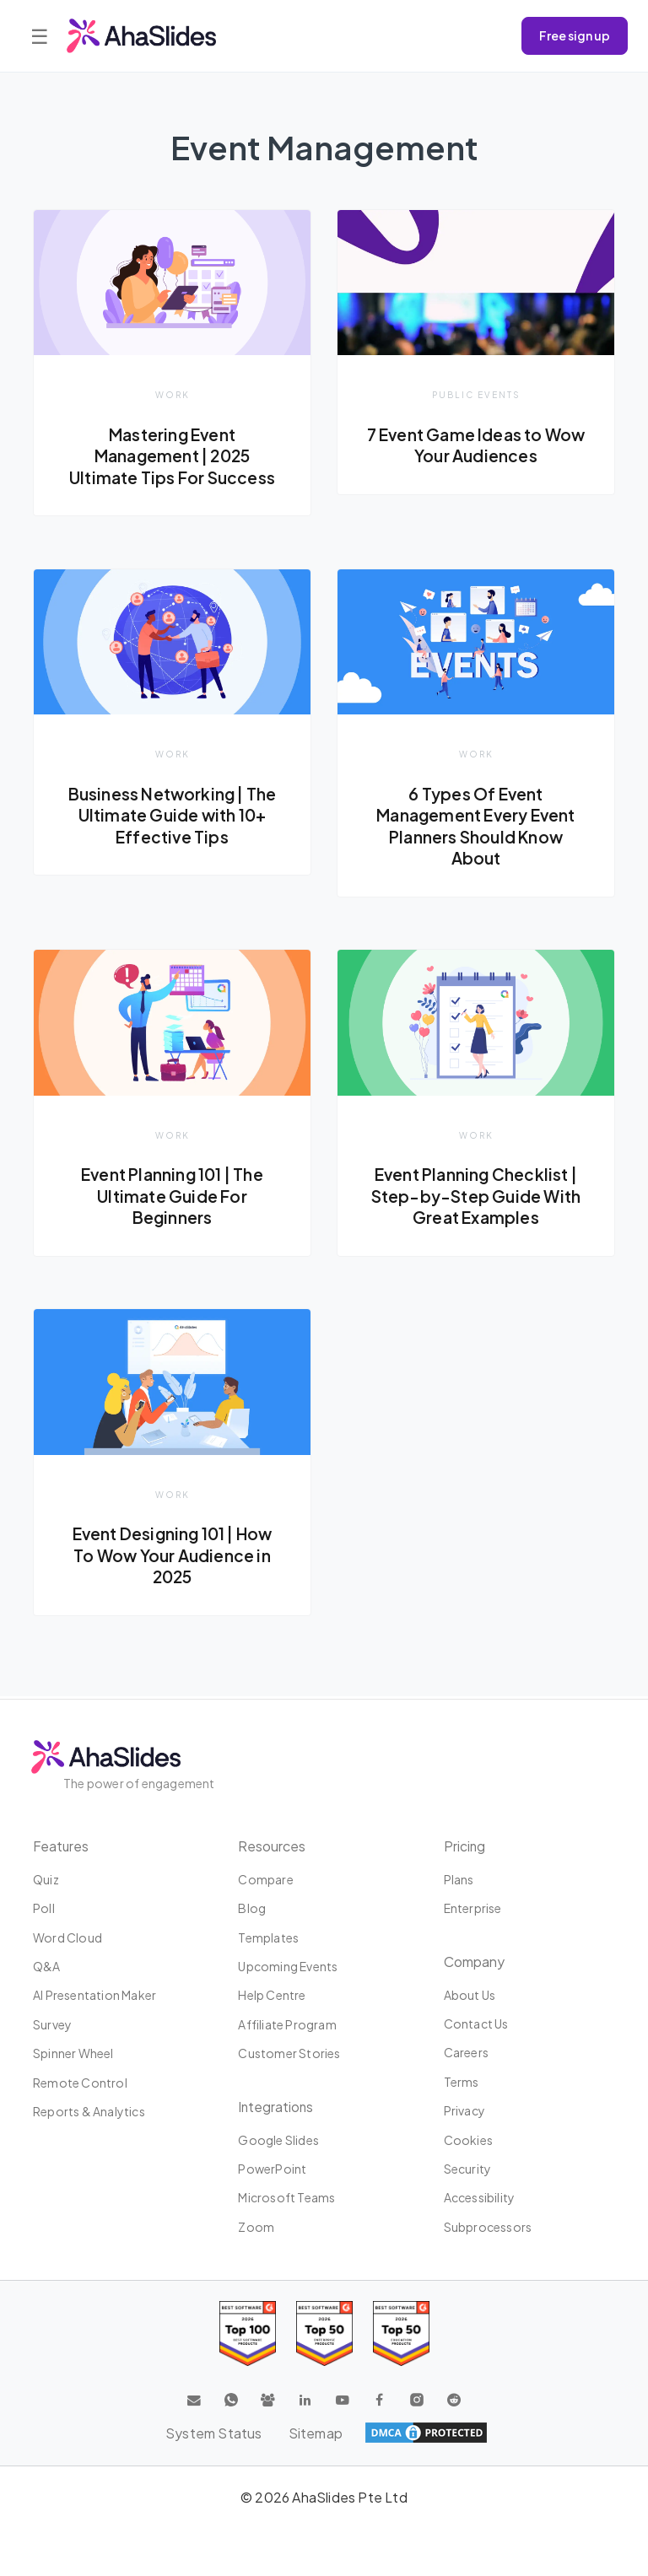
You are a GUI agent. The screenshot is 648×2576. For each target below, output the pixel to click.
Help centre (271, 1995)
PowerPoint (272, 2168)
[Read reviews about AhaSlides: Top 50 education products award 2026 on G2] (324, 2333)
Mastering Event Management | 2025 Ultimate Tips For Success (172, 456)
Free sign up (574, 35)
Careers (466, 2053)
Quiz (46, 1879)
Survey (52, 2024)
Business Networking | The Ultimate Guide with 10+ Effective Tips (172, 815)
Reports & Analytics (89, 2111)
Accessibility (480, 2197)
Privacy (464, 2110)
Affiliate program (287, 2024)
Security (468, 2168)
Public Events (476, 394)
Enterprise (473, 1908)
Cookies (468, 2140)
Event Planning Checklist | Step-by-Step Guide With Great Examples (476, 1196)
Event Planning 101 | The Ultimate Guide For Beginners (172, 1196)
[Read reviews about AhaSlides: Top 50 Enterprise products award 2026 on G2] (401, 2333)
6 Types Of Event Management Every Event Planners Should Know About (476, 826)
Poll (44, 1908)
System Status (213, 2433)
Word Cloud (67, 1937)
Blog (252, 1908)
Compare (265, 1879)
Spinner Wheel (73, 2053)
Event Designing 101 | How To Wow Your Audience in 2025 (173, 1556)
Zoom (256, 2226)
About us (470, 1994)
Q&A (47, 1966)
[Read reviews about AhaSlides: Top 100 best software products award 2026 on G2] (247, 2333)
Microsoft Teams (286, 2197)
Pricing (465, 1846)
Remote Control (80, 2082)
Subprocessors (488, 2226)
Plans (459, 1879)
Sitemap (316, 2433)
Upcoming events (288, 1966)
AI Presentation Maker (94, 1995)
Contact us (476, 2023)
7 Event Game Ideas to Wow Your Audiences (475, 445)
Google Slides (278, 2140)
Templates (268, 1937)
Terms (461, 2081)
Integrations (276, 2106)
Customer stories (289, 2053)
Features (61, 1846)
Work (172, 394)
